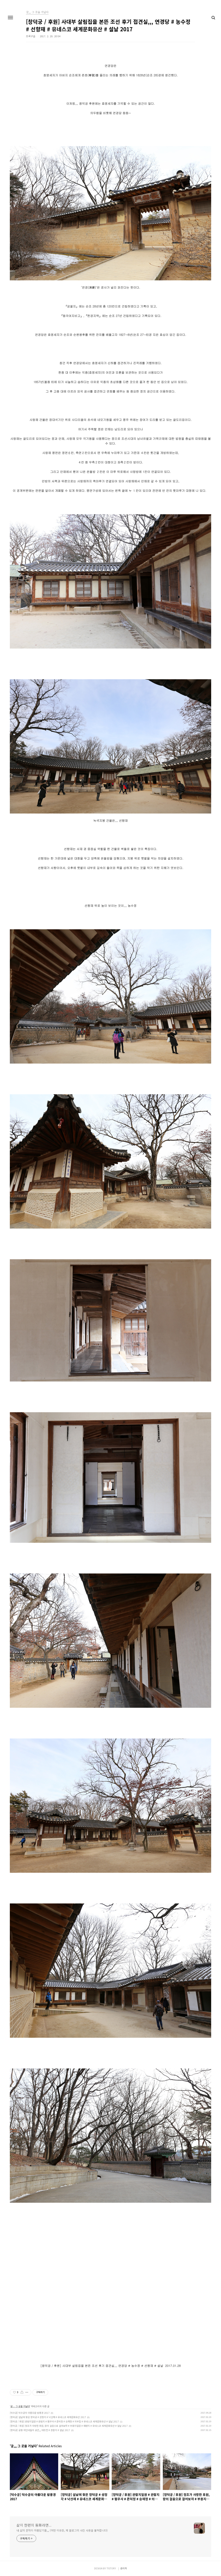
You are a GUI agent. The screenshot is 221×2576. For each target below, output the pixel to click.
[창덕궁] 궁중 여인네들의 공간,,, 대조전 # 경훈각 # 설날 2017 (40, 2430)
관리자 (123, 2568)
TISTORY (111, 2568)
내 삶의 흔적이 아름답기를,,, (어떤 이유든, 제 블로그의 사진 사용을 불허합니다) (62, 2530)
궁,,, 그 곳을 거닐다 (20, 2406)
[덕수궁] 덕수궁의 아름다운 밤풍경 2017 (30, 2412)
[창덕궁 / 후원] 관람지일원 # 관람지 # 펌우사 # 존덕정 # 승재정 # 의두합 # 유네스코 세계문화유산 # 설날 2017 (64, 2421)
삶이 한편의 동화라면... (34, 2525)
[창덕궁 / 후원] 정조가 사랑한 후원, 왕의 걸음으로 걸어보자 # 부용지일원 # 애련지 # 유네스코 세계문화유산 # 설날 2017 (69, 2425)
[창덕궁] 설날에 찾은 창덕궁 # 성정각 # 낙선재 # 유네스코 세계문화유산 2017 (48, 2417)
